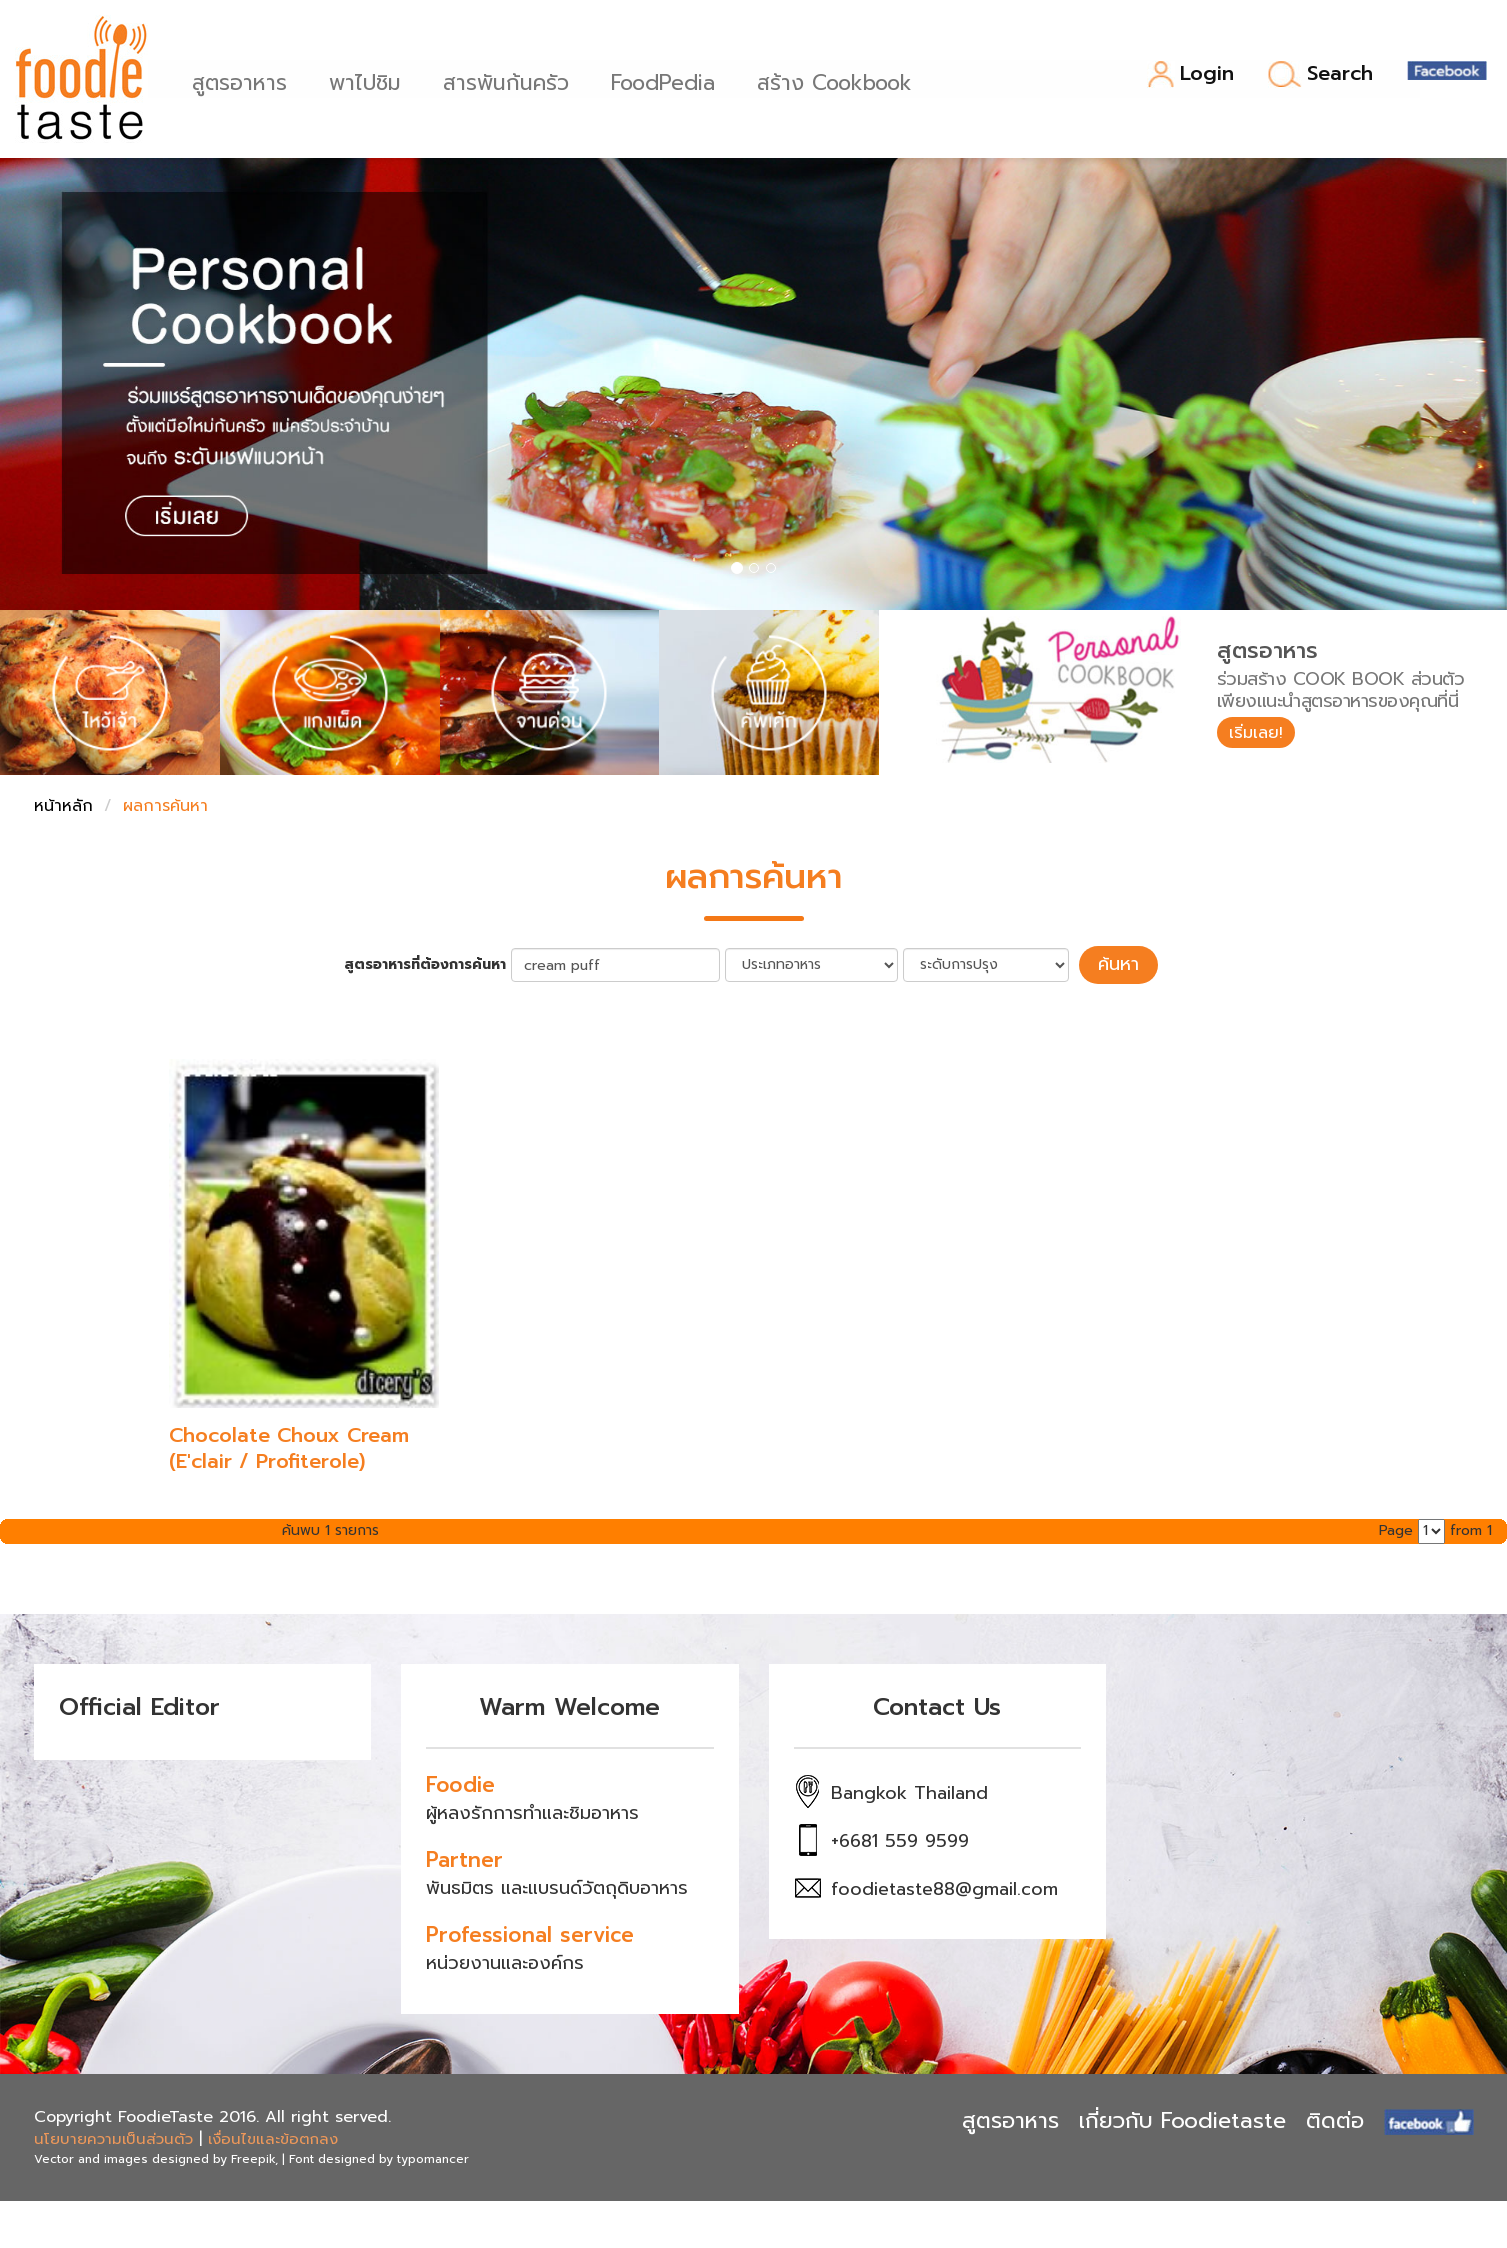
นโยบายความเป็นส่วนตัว (113, 2136)
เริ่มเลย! (1261, 734)
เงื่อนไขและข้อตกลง (273, 2136)
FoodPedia (669, 80)
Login (1190, 74)
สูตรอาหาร (245, 80)
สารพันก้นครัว (512, 80)
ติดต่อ (1335, 2117)
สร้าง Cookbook (840, 80)
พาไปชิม (371, 80)
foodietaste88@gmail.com (944, 1886)
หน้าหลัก (63, 806)
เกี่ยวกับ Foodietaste (1182, 2117)
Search (1320, 74)
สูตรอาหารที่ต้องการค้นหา (435, 963)
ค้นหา (1119, 963)
